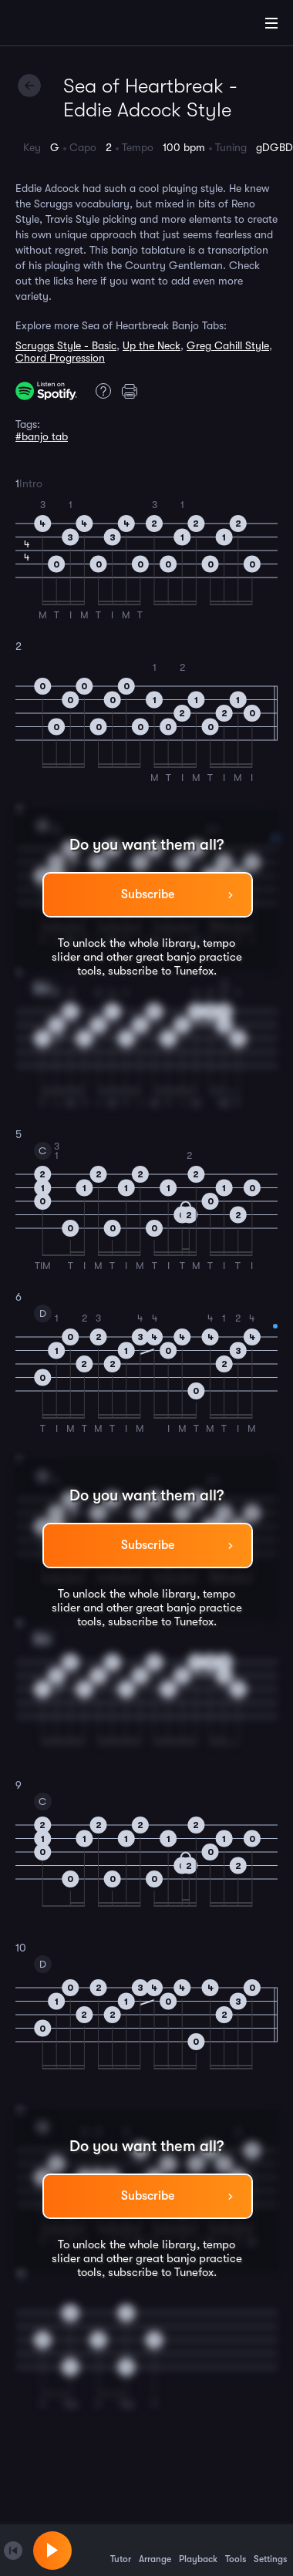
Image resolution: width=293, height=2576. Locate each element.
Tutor (120, 2549)
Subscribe (147, 894)
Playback (198, 2549)
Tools (235, 2549)
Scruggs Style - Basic (65, 345)
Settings (270, 2549)
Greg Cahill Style (228, 345)
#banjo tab (41, 436)
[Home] (61, 25)
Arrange (155, 2549)
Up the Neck (151, 345)
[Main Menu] (271, 23)
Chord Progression (60, 358)
